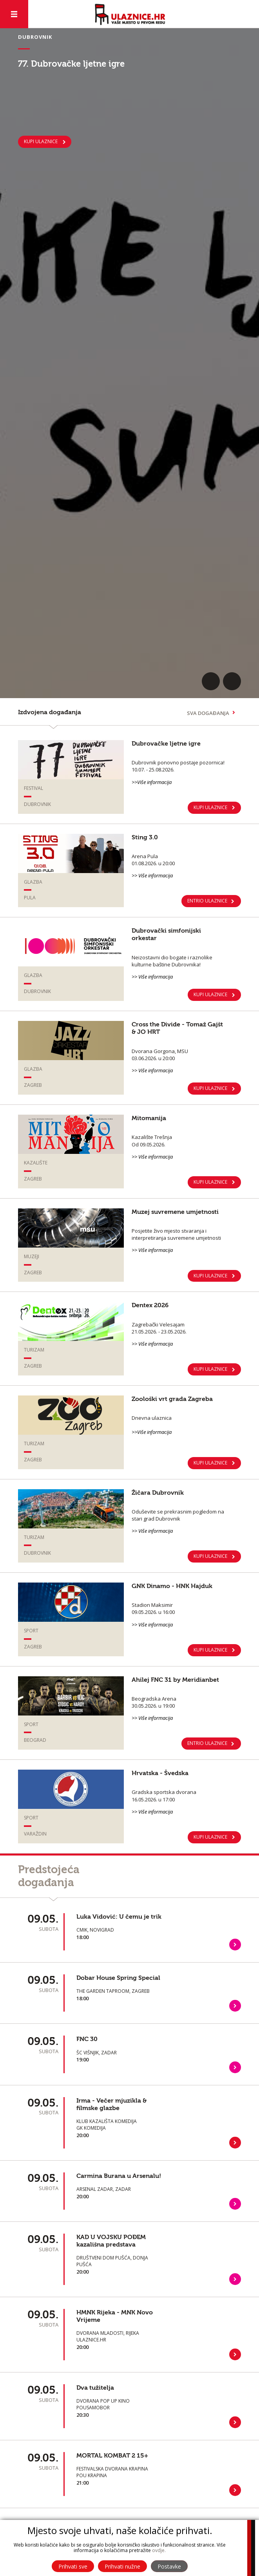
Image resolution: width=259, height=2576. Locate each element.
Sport (31, 1630)
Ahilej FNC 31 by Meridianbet (175, 1679)
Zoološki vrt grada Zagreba (172, 1399)
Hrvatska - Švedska (160, 1773)
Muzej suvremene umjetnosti (175, 1211)
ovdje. (159, 2550)
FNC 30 (87, 2039)
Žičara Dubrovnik (158, 1492)
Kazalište (35, 1162)
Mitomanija (149, 1118)
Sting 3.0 (145, 837)
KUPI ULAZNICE (41, 141)
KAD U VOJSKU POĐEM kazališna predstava (111, 2241)
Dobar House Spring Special (118, 1977)
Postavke (169, 2566)
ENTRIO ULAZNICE (207, 900)
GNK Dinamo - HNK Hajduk (172, 1586)
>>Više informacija (152, 782)
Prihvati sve (72, 2566)
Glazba (33, 882)
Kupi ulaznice (210, 1462)
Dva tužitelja (95, 2387)
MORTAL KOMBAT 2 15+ (112, 2455)
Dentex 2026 (150, 1305)
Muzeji (31, 1256)
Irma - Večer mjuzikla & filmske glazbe (111, 2104)
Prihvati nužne (122, 2566)
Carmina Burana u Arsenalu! (118, 2175)
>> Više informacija (152, 875)
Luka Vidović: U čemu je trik (118, 1916)
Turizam (34, 1349)
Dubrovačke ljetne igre (166, 743)
